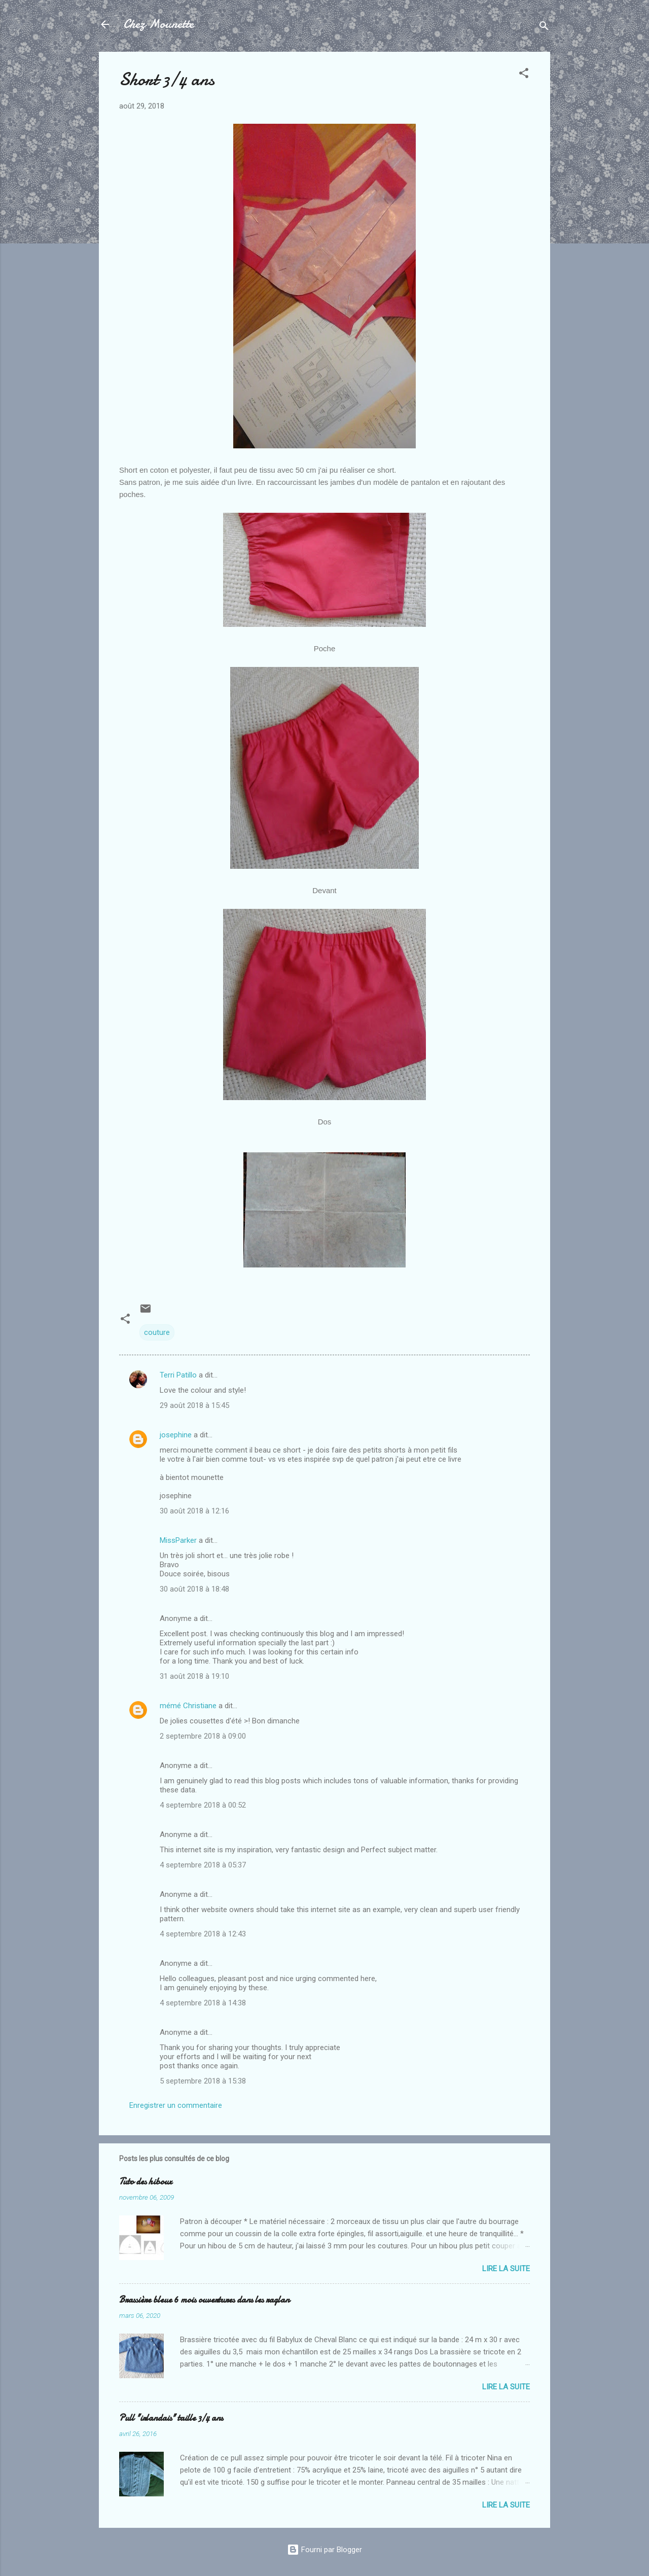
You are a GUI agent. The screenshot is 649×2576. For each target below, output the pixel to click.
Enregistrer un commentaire (175, 2105)
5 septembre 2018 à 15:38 (203, 2081)
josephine (176, 1434)
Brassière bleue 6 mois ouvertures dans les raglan (204, 2299)
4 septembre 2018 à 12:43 (203, 1933)
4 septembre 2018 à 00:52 (203, 1805)
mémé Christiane (188, 1705)
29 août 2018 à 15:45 (194, 1405)
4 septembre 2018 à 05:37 (203, 1864)
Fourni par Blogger (324, 2549)
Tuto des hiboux (145, 2181)
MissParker (178, 1540)
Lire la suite (506, 2268)
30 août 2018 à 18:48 (194, 1589)
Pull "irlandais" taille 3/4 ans (171, 2418)
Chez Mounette (158, 24)
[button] (524, 75)
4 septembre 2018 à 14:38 (203, 2002)
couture (157, 1332)
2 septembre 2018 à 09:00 (203, 1736)
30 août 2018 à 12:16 (194, 1510)
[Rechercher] (544, 27)
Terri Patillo (178, 1375)
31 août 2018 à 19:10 (194, 1676)
